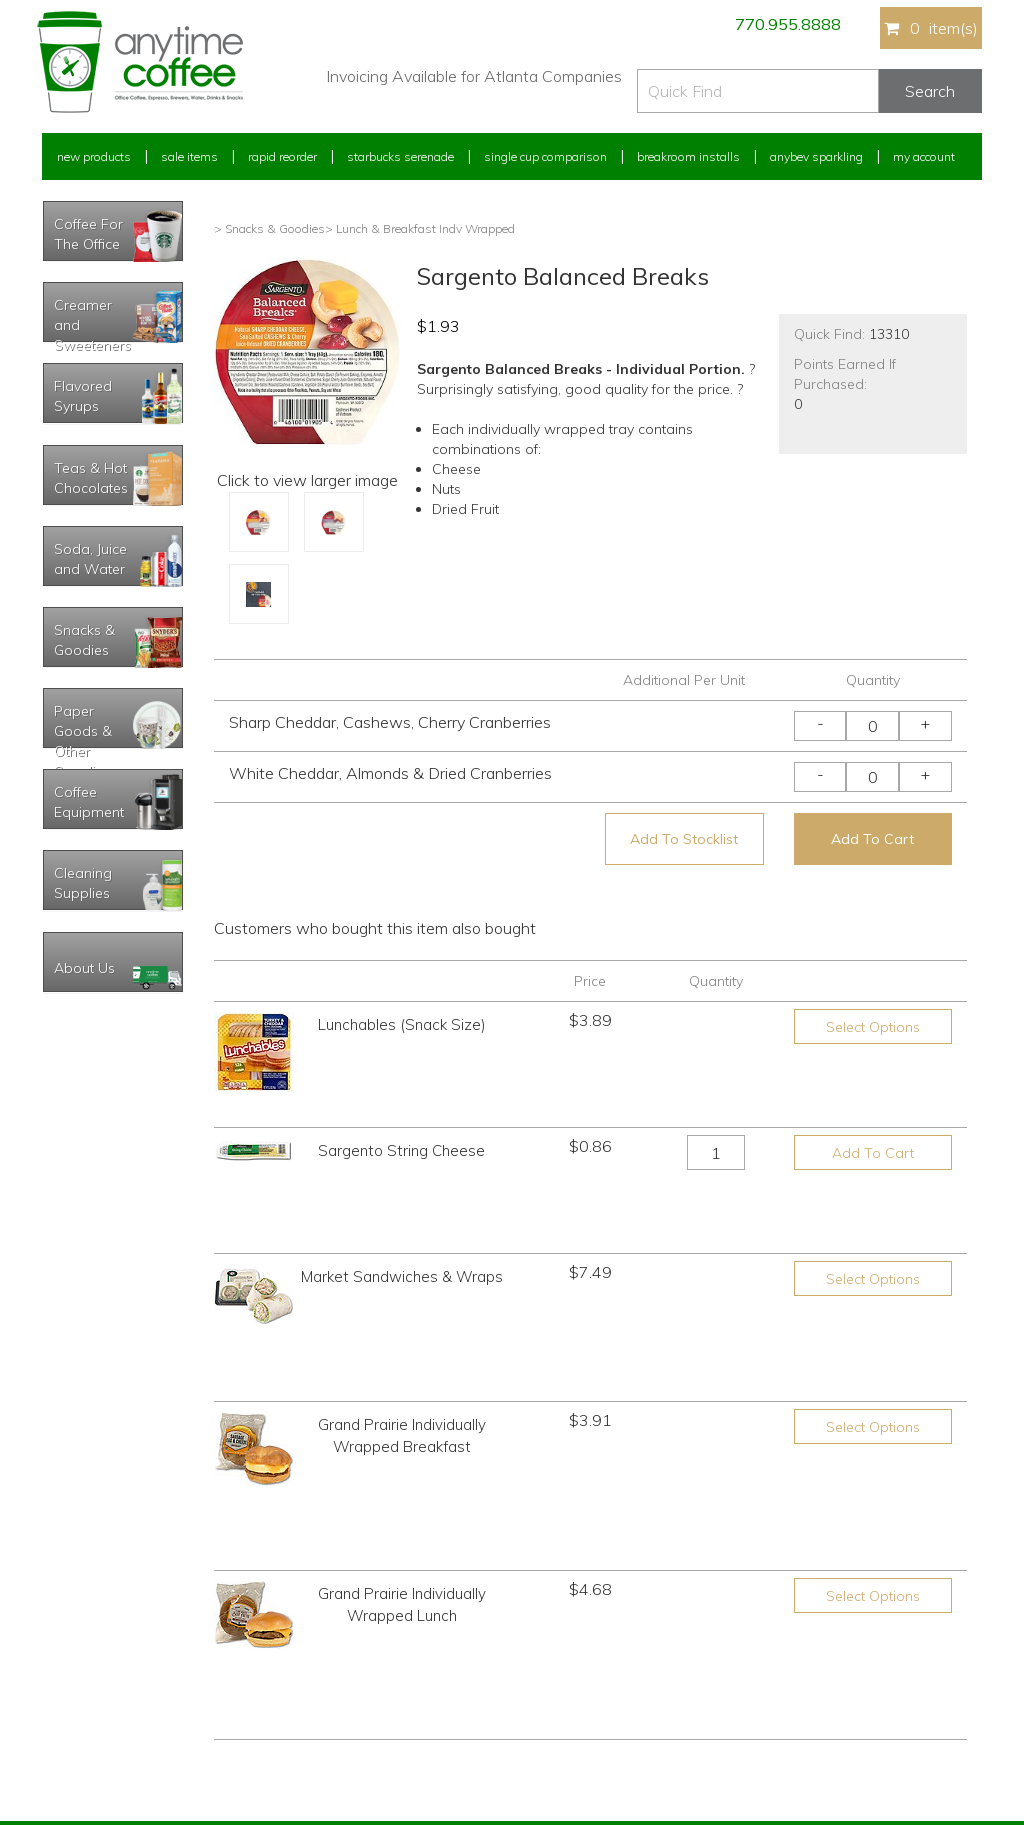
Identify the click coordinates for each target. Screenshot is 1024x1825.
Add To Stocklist (684, 839)
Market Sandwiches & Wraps (402, 1173)
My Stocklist (74, 1698)
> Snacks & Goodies (269, 228)
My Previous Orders (95, 1623)
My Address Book (90, 1661)
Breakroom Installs (688, 156)
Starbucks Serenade (400, 156)
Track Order (73, 1735)
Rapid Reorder (282, 156)
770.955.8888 (788, 24)
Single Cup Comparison (545, 156)
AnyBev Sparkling (325, 1735)
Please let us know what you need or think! (667, 1635)
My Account (924, 156)
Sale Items (189, 156)
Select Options (873, 1027)
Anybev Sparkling (816, 156)
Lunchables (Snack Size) (402, 1024)
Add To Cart (872, 839)
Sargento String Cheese (401, 1125)
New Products (94, 156)
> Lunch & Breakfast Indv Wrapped (420, 228)
